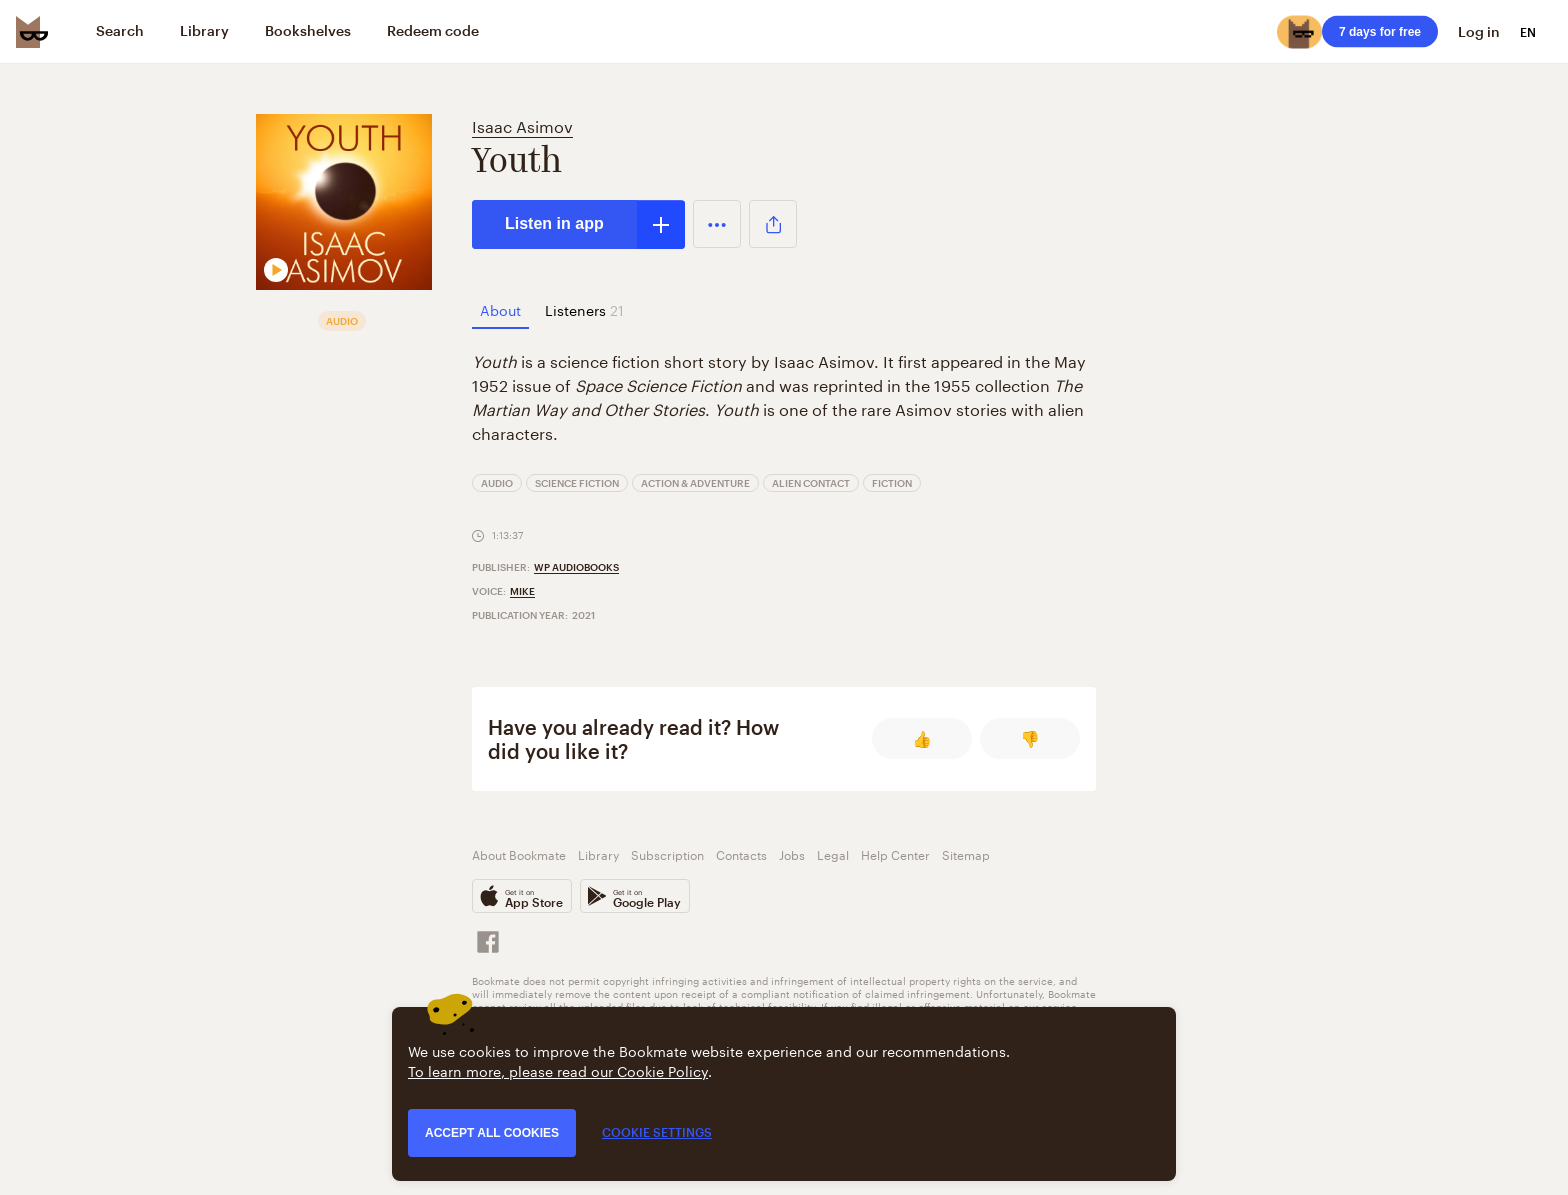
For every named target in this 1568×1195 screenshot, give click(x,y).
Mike (522, 591)
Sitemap (966, 853)
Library (598, 853)
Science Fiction (577, 483)
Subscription (667, 853)
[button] (717, 224)
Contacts (741, 853)
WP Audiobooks (576, 567)
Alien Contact (811, 483)
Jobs (792, 853)
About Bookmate (519, 853)
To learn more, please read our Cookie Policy (558, 1070)
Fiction (892, 483)
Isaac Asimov (522, 124)
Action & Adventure (695, 483)
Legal (833, 853)
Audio (497, 483)
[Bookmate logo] (32, 32)
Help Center (895, 853)
